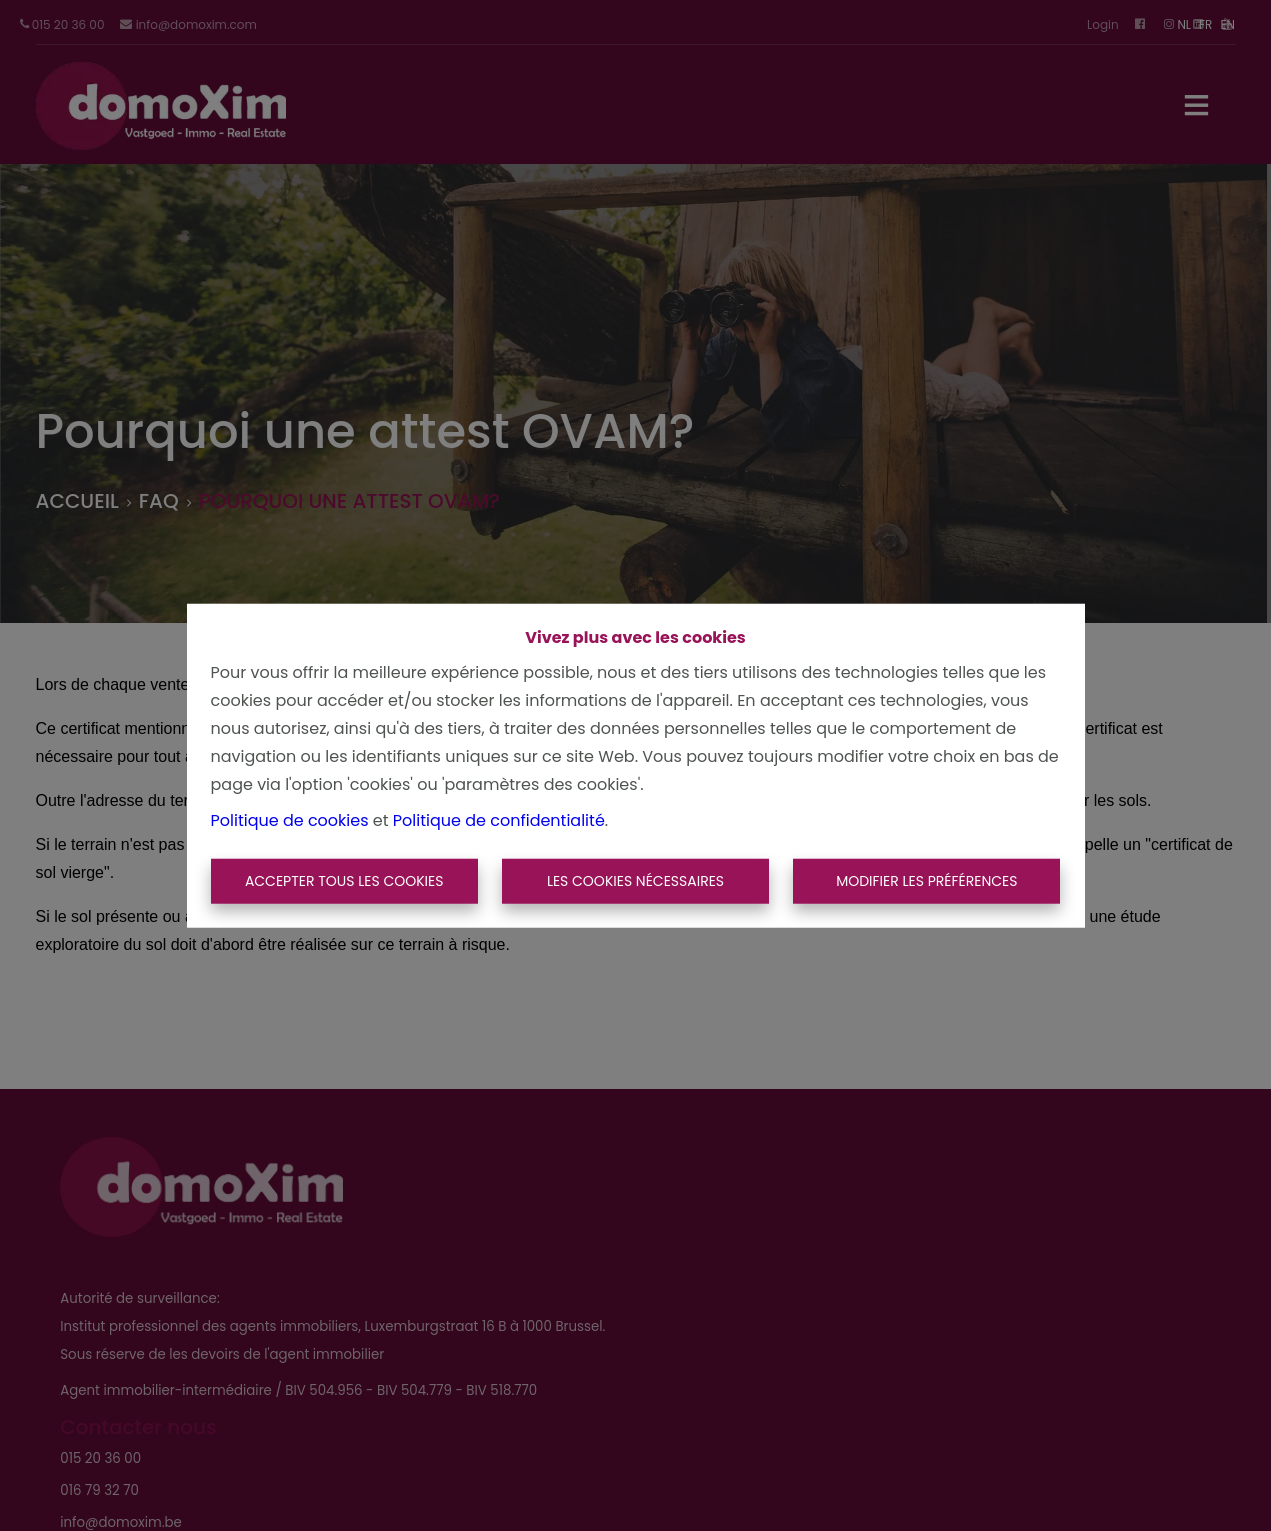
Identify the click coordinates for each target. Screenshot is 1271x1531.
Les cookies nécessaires (635, 881)
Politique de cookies (290, 819)
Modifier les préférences (926, 881)
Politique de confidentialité (499, 819)
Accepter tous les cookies (344, 881)
